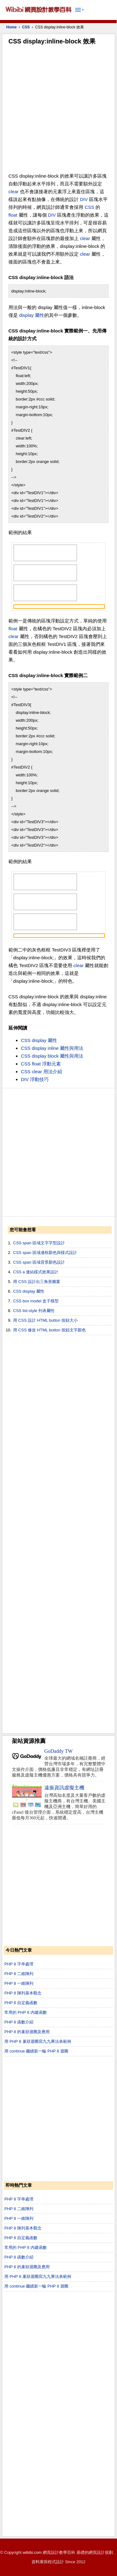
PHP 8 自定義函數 (20, 2002)
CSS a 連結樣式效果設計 (35, 1272)
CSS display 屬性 (39, 1040)
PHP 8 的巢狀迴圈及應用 (27, 2031)
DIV (84, 199)
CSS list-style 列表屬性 (34, 1310)
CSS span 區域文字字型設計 (39, 1243)
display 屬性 (31, 315)
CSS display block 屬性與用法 (52, 1056)
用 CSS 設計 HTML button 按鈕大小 (45, 1320)
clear (13, 191)
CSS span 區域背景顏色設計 (39, 1262)
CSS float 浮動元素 (41, 1063)
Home (11, 27)
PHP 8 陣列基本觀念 (22, 1993)
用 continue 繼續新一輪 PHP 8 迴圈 (36, 2051)
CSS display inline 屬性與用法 (52, 1048)
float (12, 215)
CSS (26, 27)
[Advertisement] (58, 110)
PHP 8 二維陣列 (18, 1973)
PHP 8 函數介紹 (18, 2022)
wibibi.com (32, 2552)
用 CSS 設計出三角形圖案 (36, 1281)
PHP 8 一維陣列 (18, 1983)
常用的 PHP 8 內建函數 (25, 2012)
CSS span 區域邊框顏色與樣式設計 (45, 1252)
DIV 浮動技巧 (35, 1079)
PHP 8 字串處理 (18, 1964)
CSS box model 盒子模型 (36, 1301)
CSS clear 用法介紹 (41, 1071)
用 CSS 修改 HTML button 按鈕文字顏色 (49, 1330)
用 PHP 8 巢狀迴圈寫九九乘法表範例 (37, 2041)
